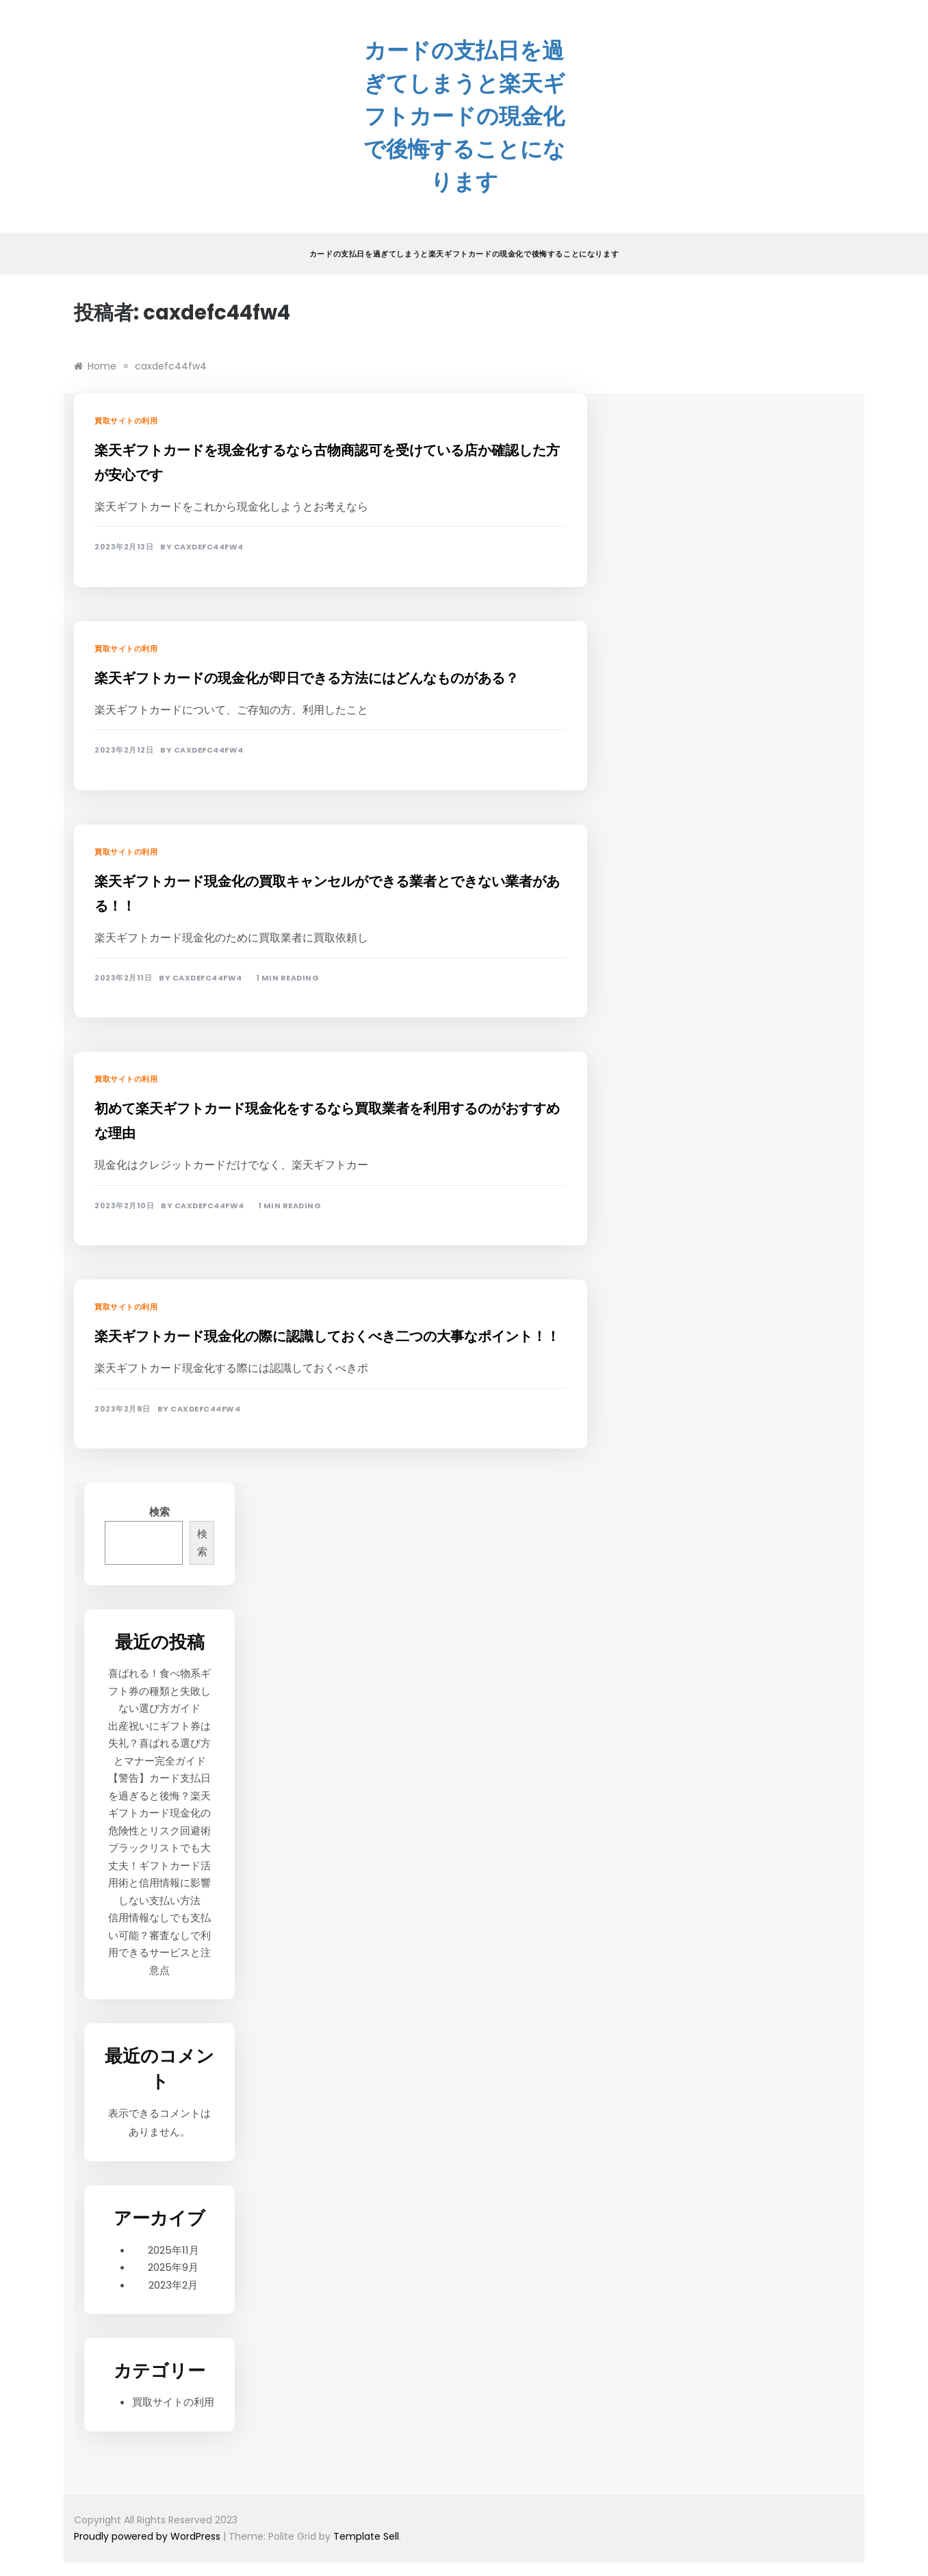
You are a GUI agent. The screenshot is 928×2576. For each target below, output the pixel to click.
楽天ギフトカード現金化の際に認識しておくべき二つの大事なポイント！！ (327, 1336)
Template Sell (366, 2536)
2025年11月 (173, 2250)
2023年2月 (173, 2285)
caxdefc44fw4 (209, 547)
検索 (159, 1512)
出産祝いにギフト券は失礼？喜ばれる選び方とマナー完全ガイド (159, 1743)
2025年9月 (173, 2267)
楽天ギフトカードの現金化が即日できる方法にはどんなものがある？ (306, 678)
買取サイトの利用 (125, 420)
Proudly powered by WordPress (148, 2536)
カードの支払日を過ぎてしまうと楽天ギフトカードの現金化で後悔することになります (464, 116)
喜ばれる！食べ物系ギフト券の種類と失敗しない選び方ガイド (159, 1690)
